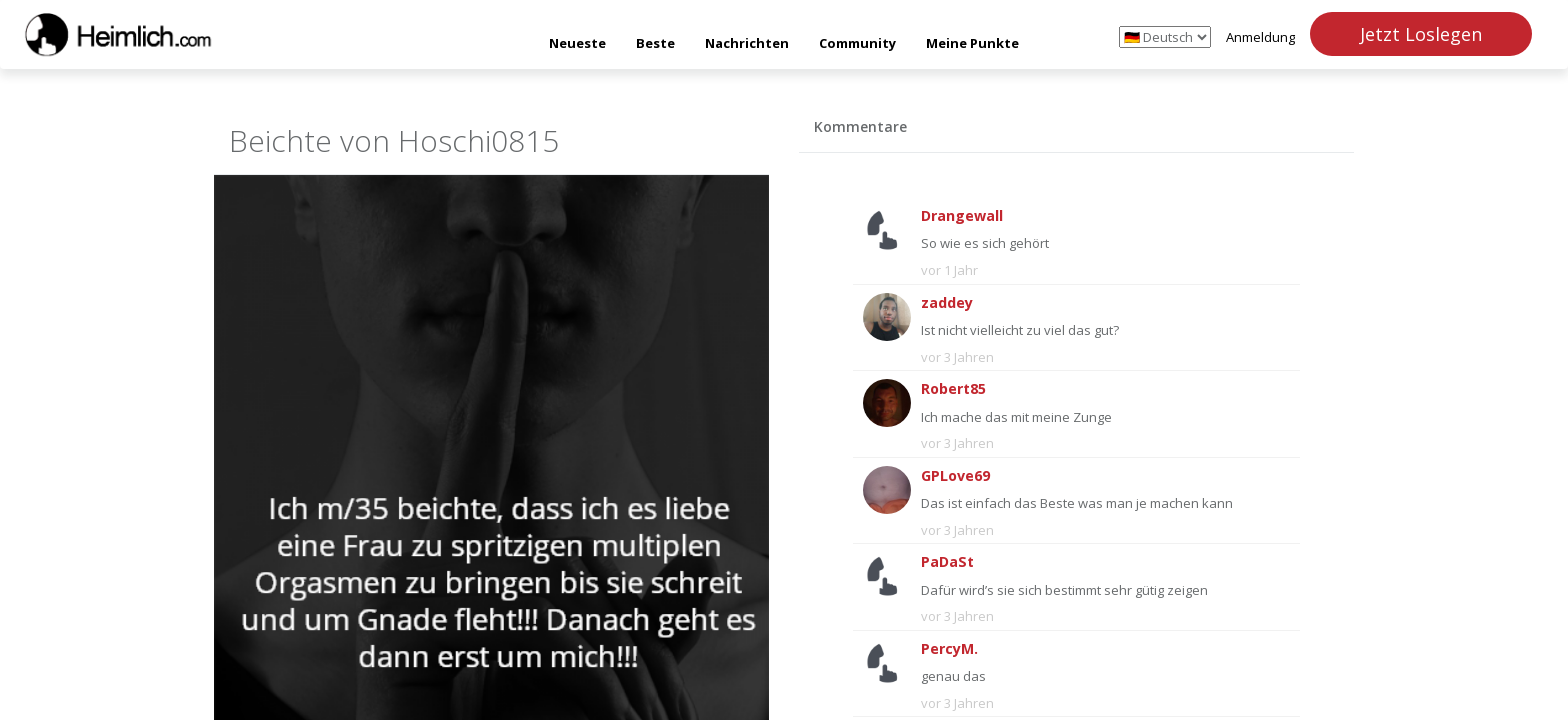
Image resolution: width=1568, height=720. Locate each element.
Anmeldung (1260, 37)
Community (857, 43)
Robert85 (953, 388)
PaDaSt (947, 561)
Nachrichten (747, 43)
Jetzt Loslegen (1421, 34)
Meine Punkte (972, 43)
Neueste (577, 43)
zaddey (947, 302)
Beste (655, 43)
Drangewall (962, 215)
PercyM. (949, 648)
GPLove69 (955, 475)
